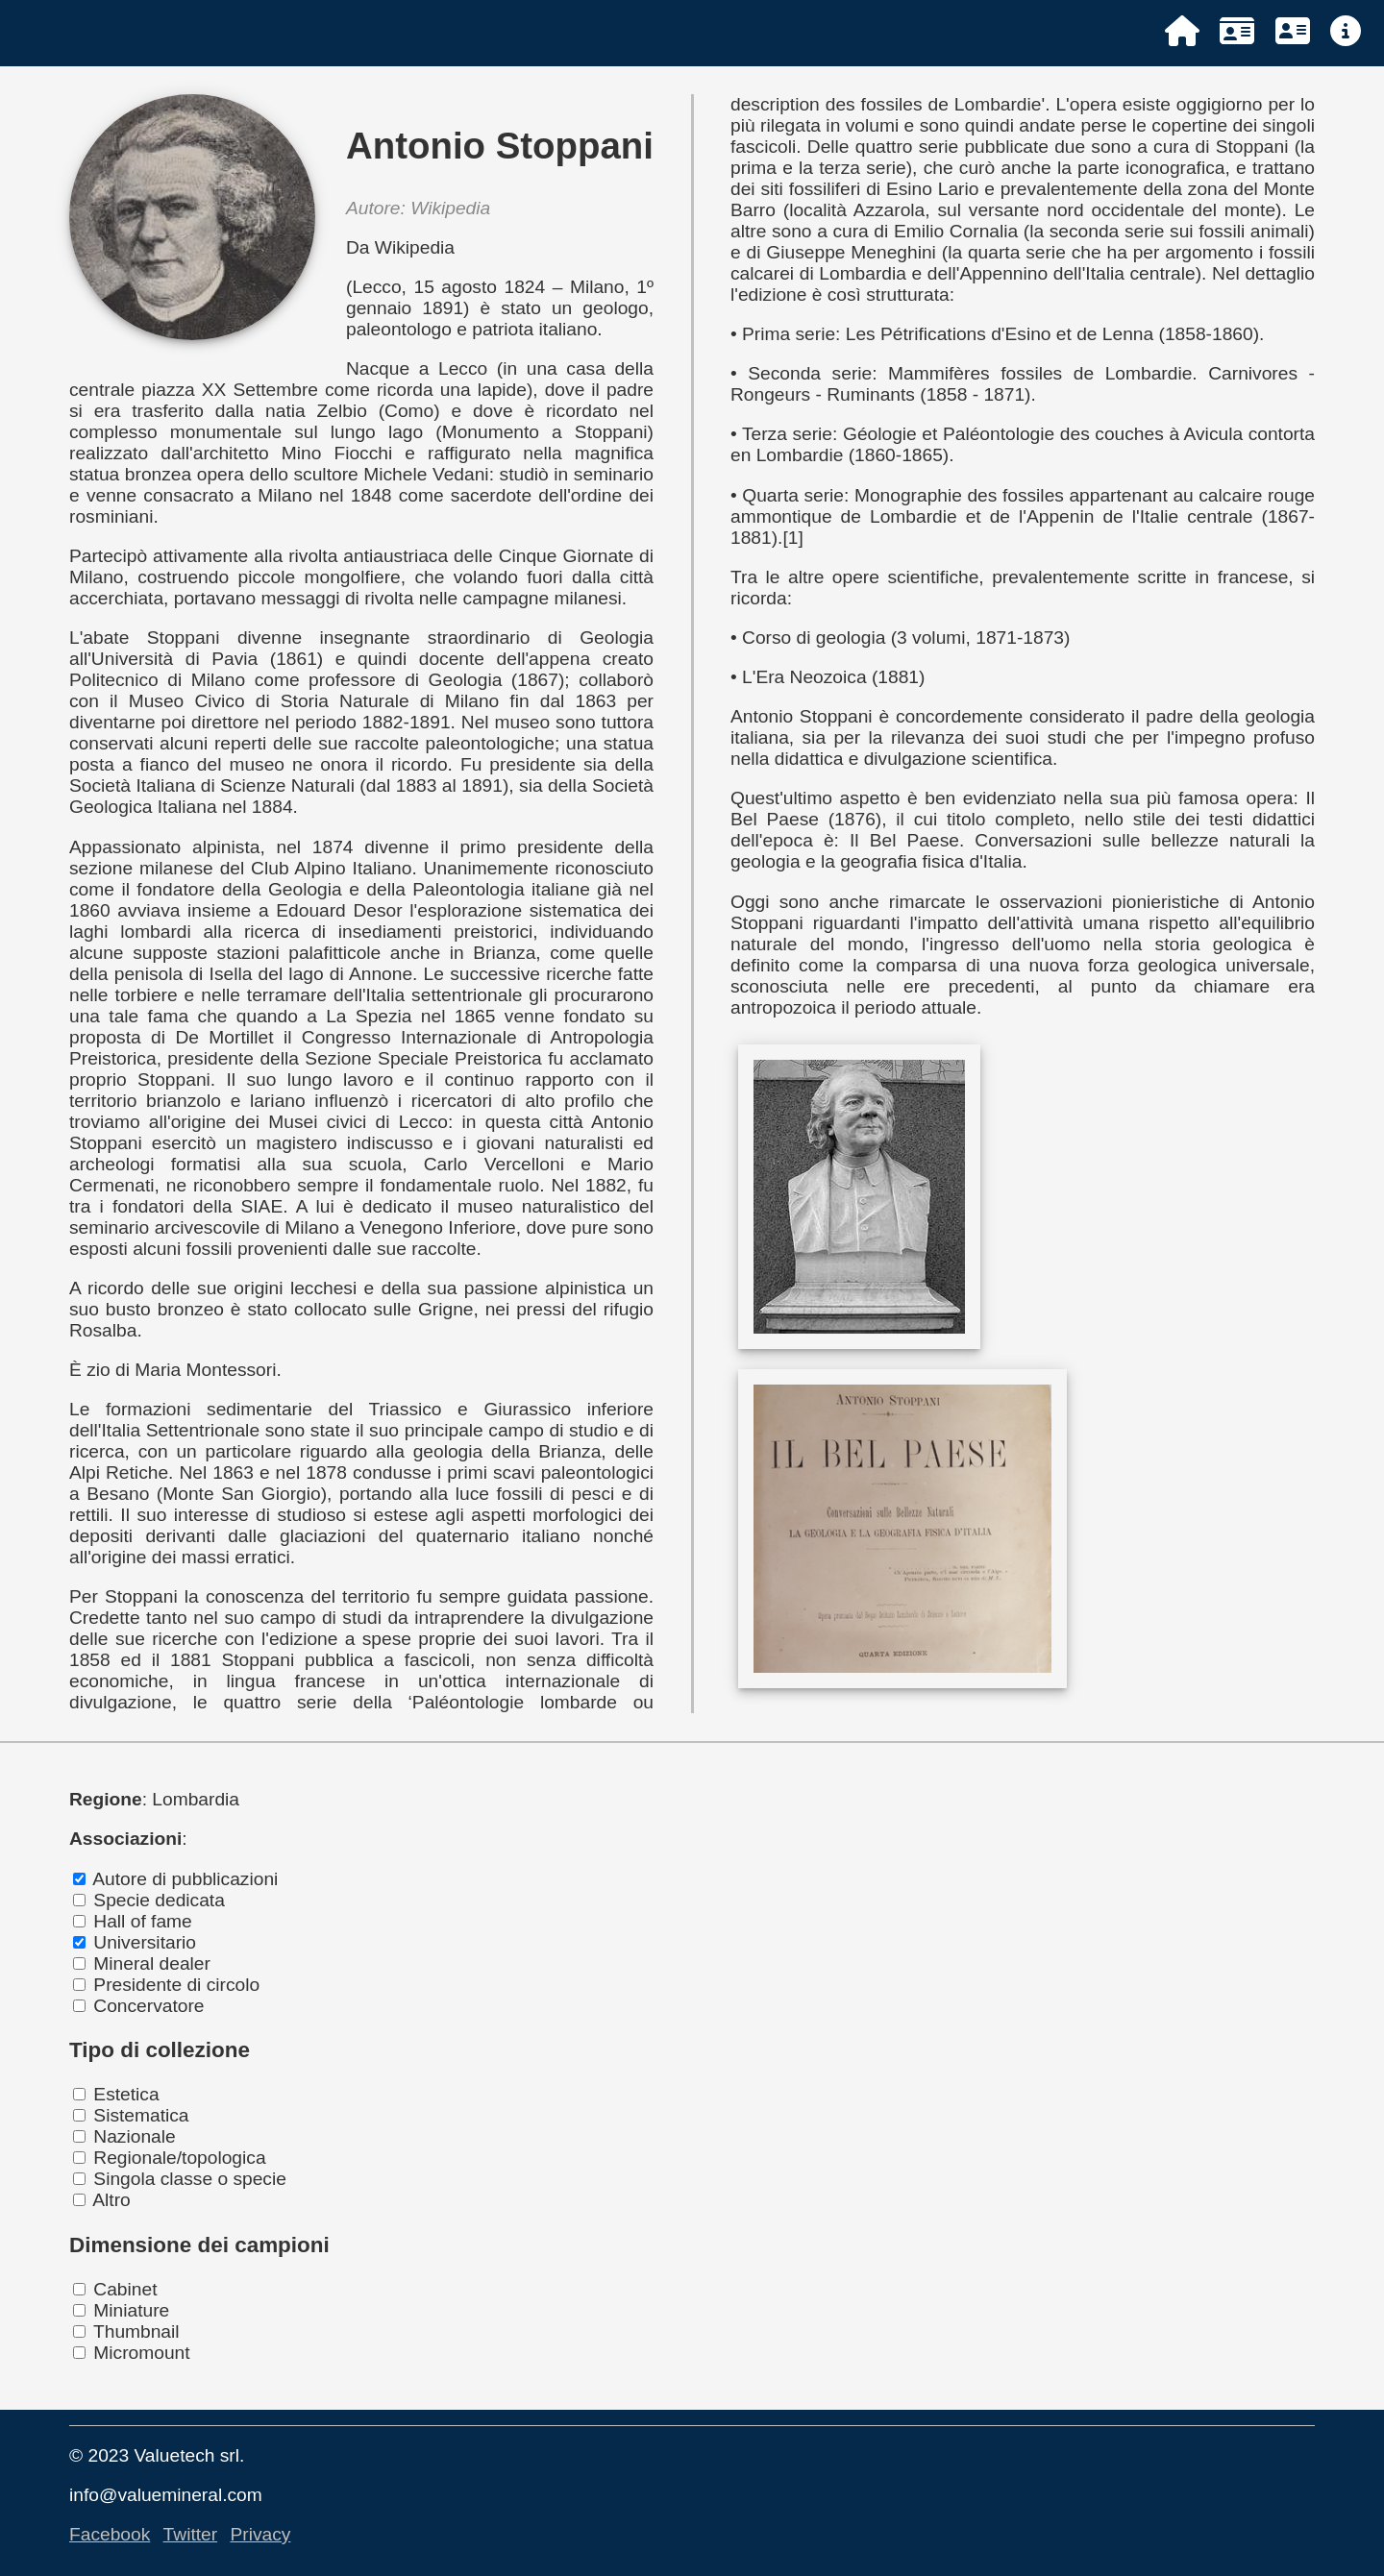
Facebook (109, 2534)
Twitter (190, 2534)
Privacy (260, 2534)
